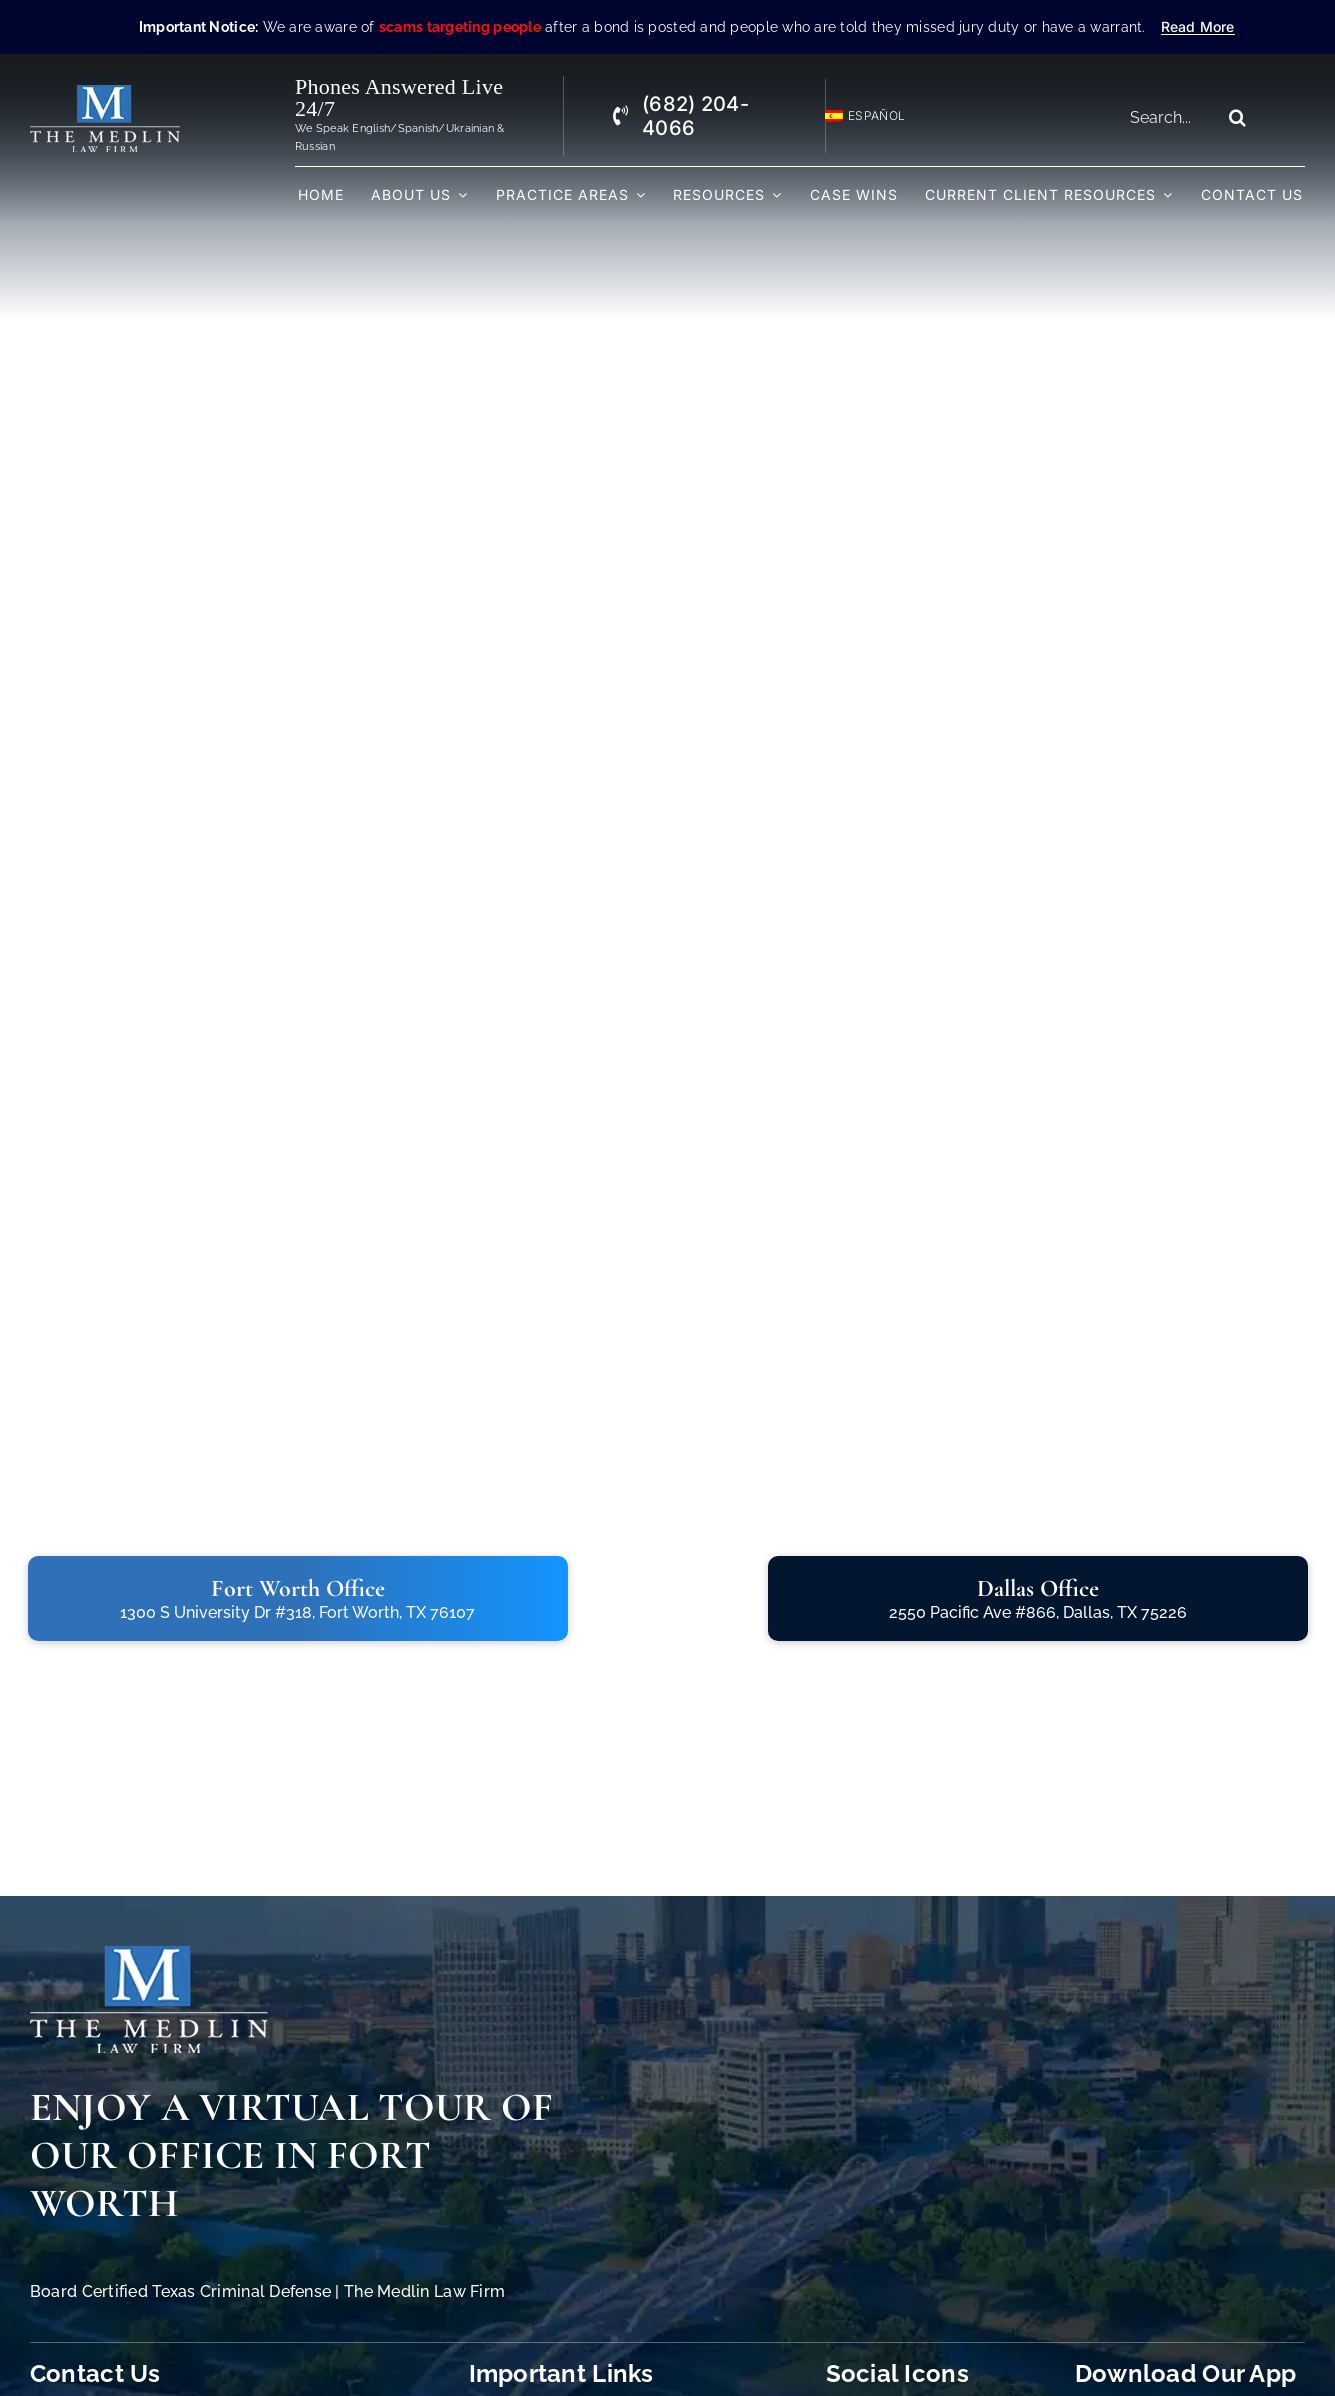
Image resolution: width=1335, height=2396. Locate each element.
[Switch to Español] (856, 116)
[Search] (1238, 117)
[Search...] (1168, 117)
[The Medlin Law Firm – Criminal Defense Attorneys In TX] (105, 93)
